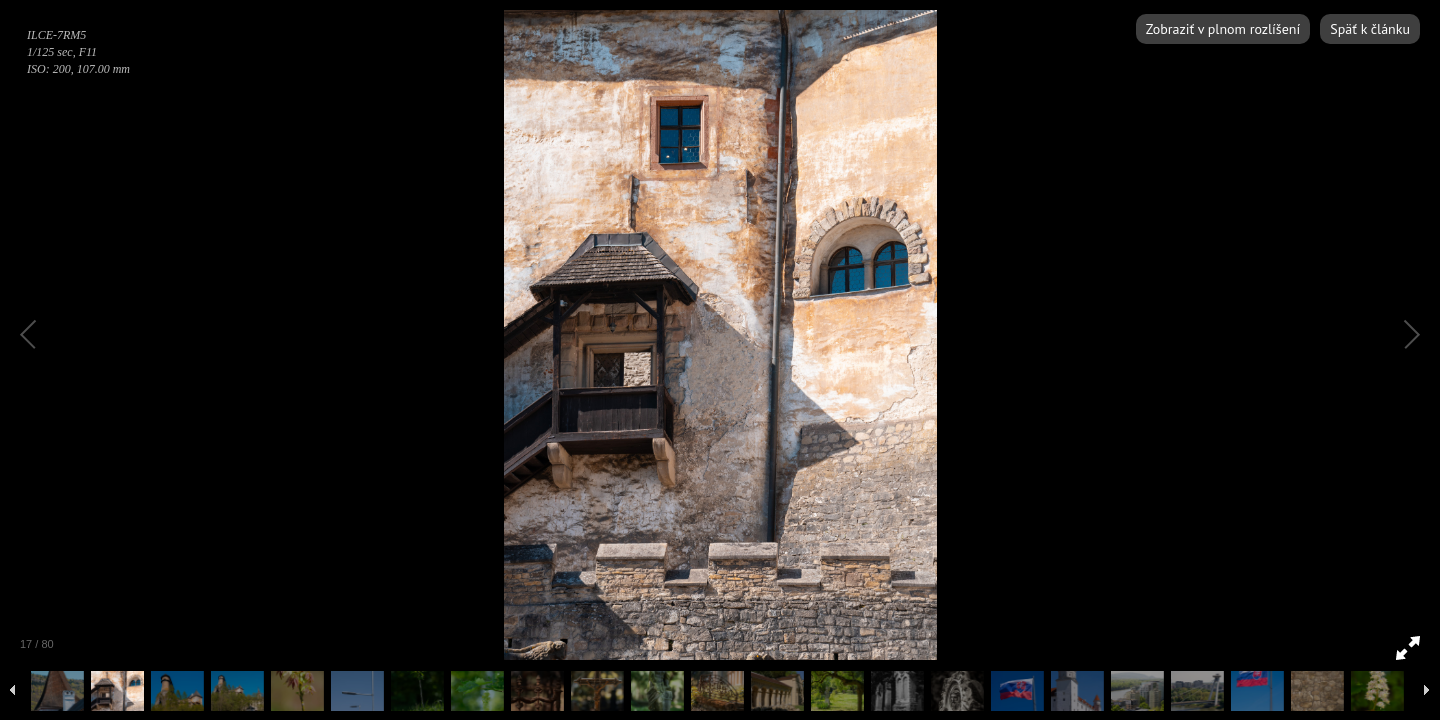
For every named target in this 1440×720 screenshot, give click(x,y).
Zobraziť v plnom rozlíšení (1223, 29)
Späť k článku (1370, 29)
